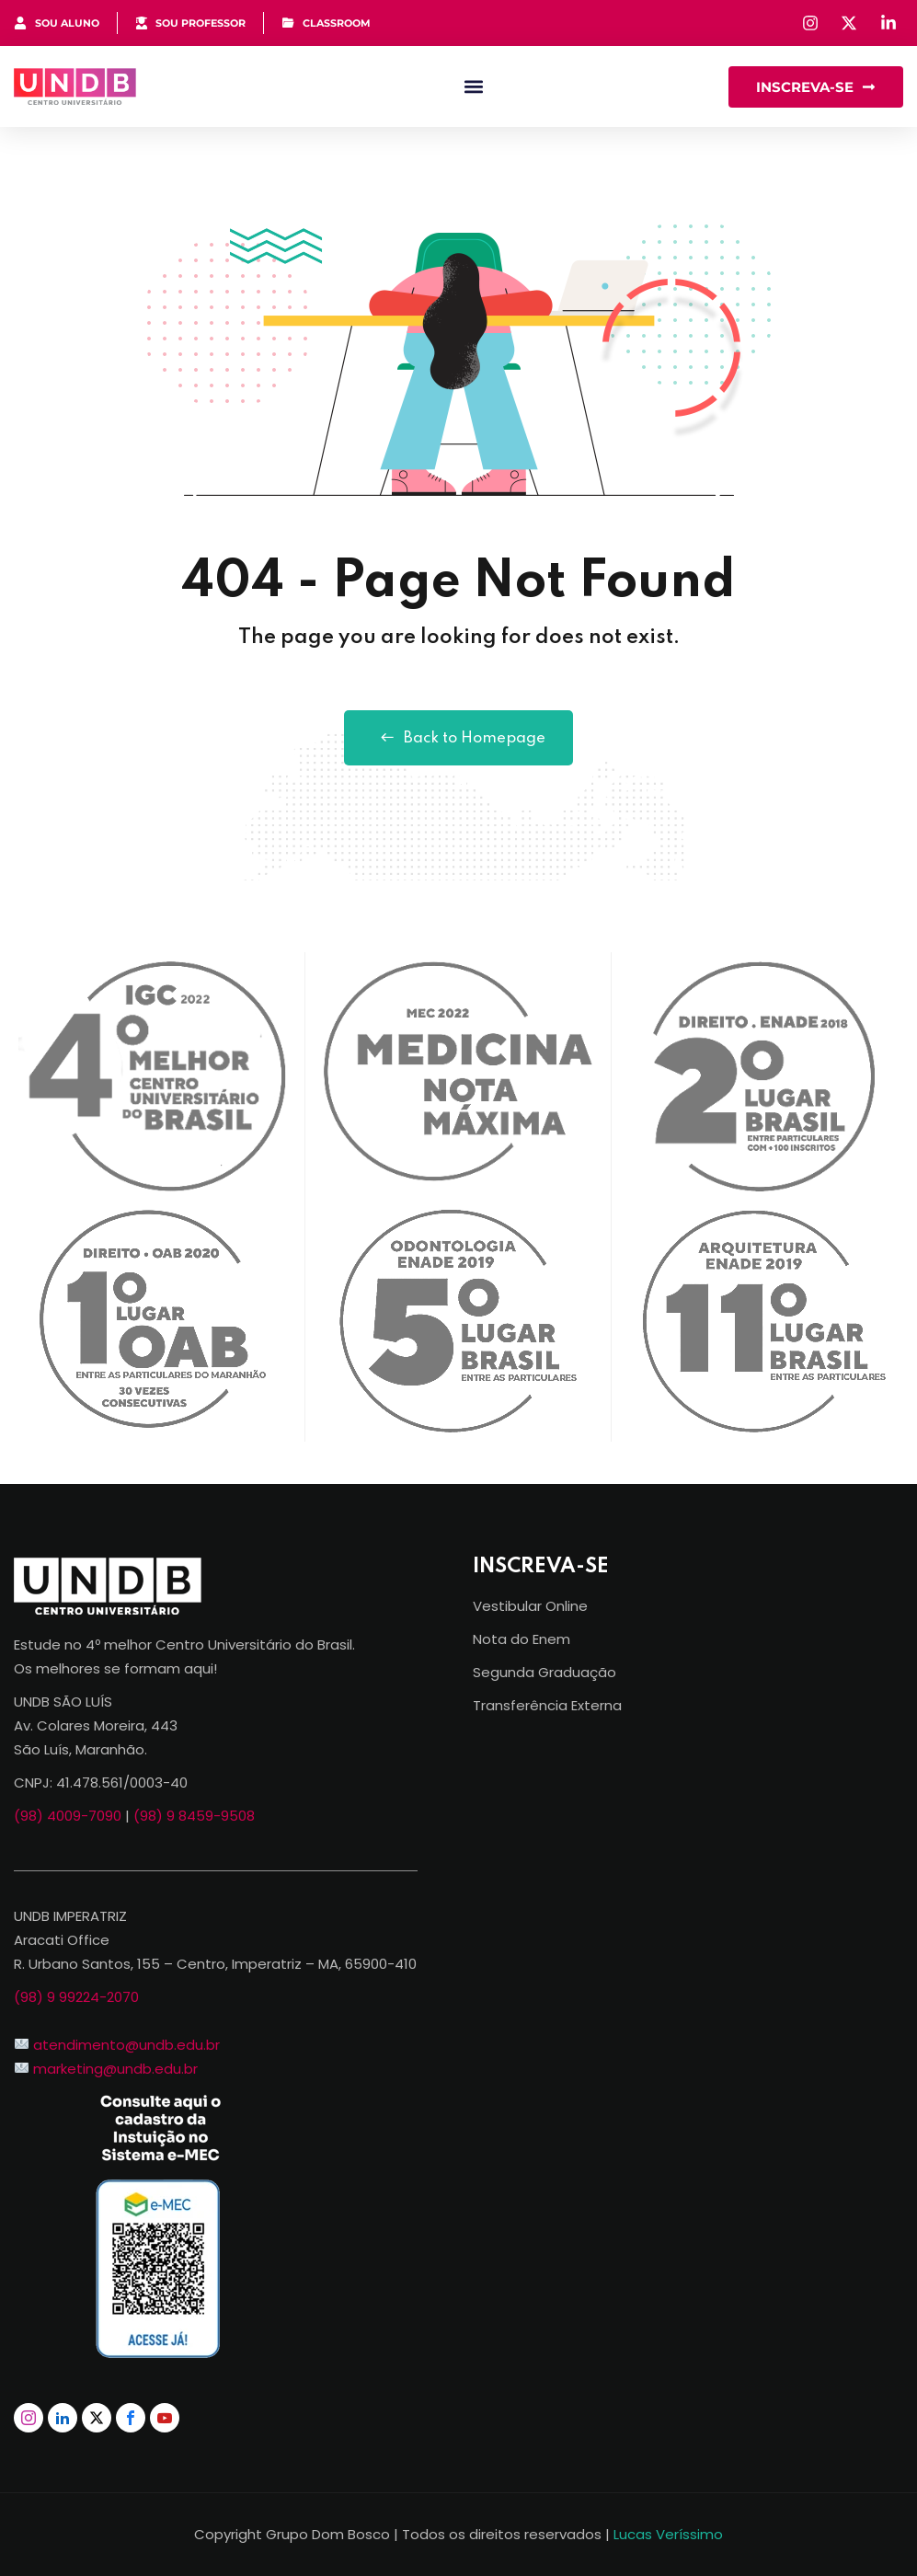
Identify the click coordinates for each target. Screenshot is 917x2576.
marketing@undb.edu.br (115, 2068)
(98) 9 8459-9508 (194, 1815)
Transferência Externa (547, 1705)
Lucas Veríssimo (668, 2534)
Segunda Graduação (544, 1672)
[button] (474, 87)
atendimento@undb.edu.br (126, 2044)
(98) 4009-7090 (67, 1815)
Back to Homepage (458, 738)
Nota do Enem (521, 1639)
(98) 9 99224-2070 (76, 1997)
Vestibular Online (530, 1606)
